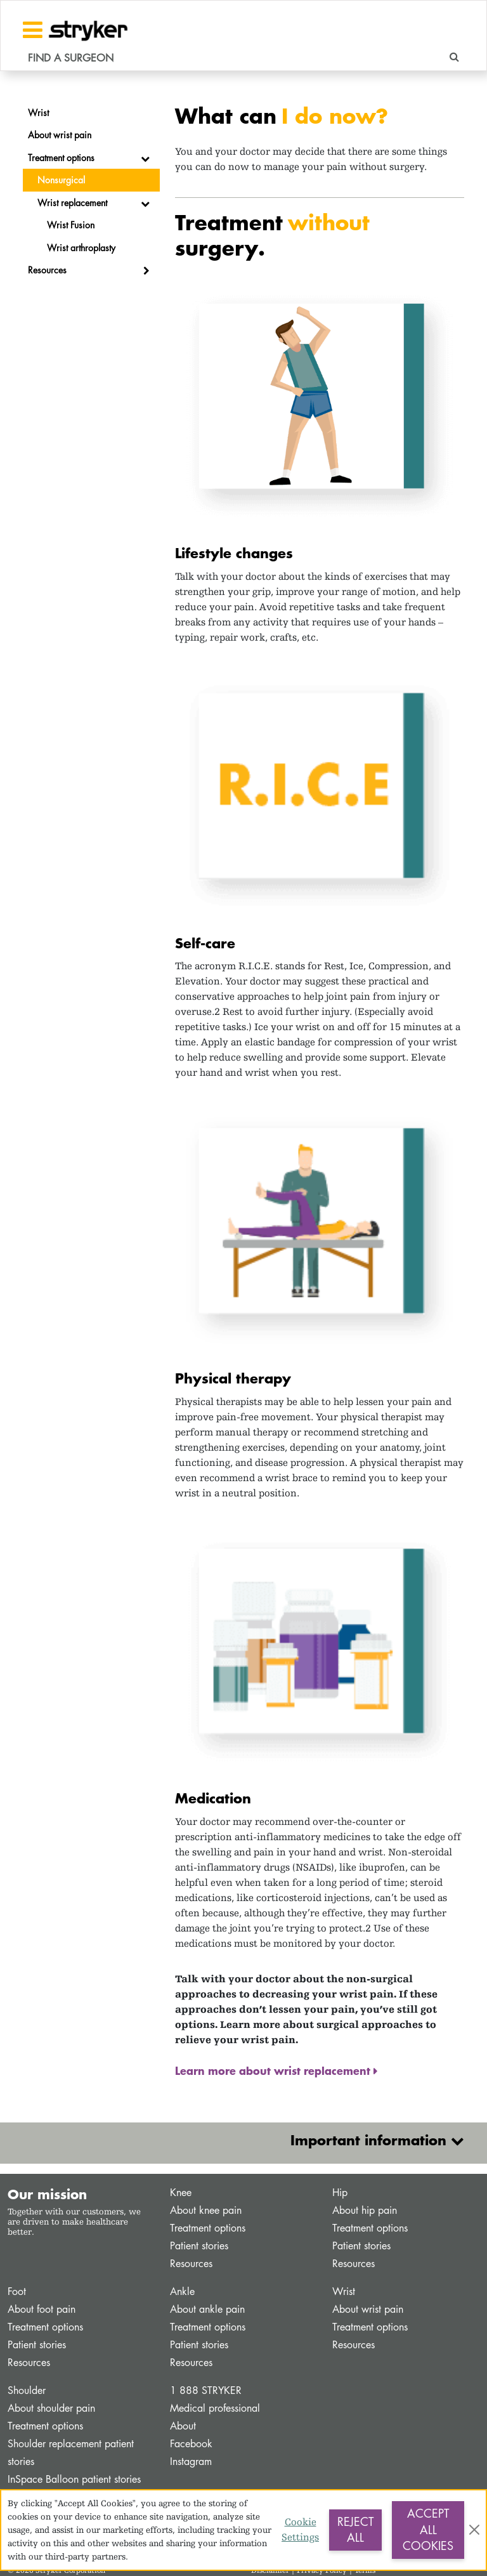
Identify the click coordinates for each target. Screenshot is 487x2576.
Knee (181, 2192)
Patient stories (199, 2245)
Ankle (182, 2291)
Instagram (191, 2461)
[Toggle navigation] (32, 30)
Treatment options (207, 2228)
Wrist (343, 2291)
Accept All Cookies (428, 2529)
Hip (339, 2192)
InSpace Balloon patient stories (74, 2479)
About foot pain (41, 2309)
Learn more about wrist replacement (274, 2070)
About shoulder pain (51, 2408)
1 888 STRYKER (206, 2390)
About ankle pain (207, 2309)
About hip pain (364, 2210)
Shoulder (27, 2390)
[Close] (474, 2529)
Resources (191, 2263)
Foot (17, 2291)
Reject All (355, 2530)
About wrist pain (367, 2309)
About (183, 2426)
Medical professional (215, 2408)
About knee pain (206, 2210)
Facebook (191, 2443)
